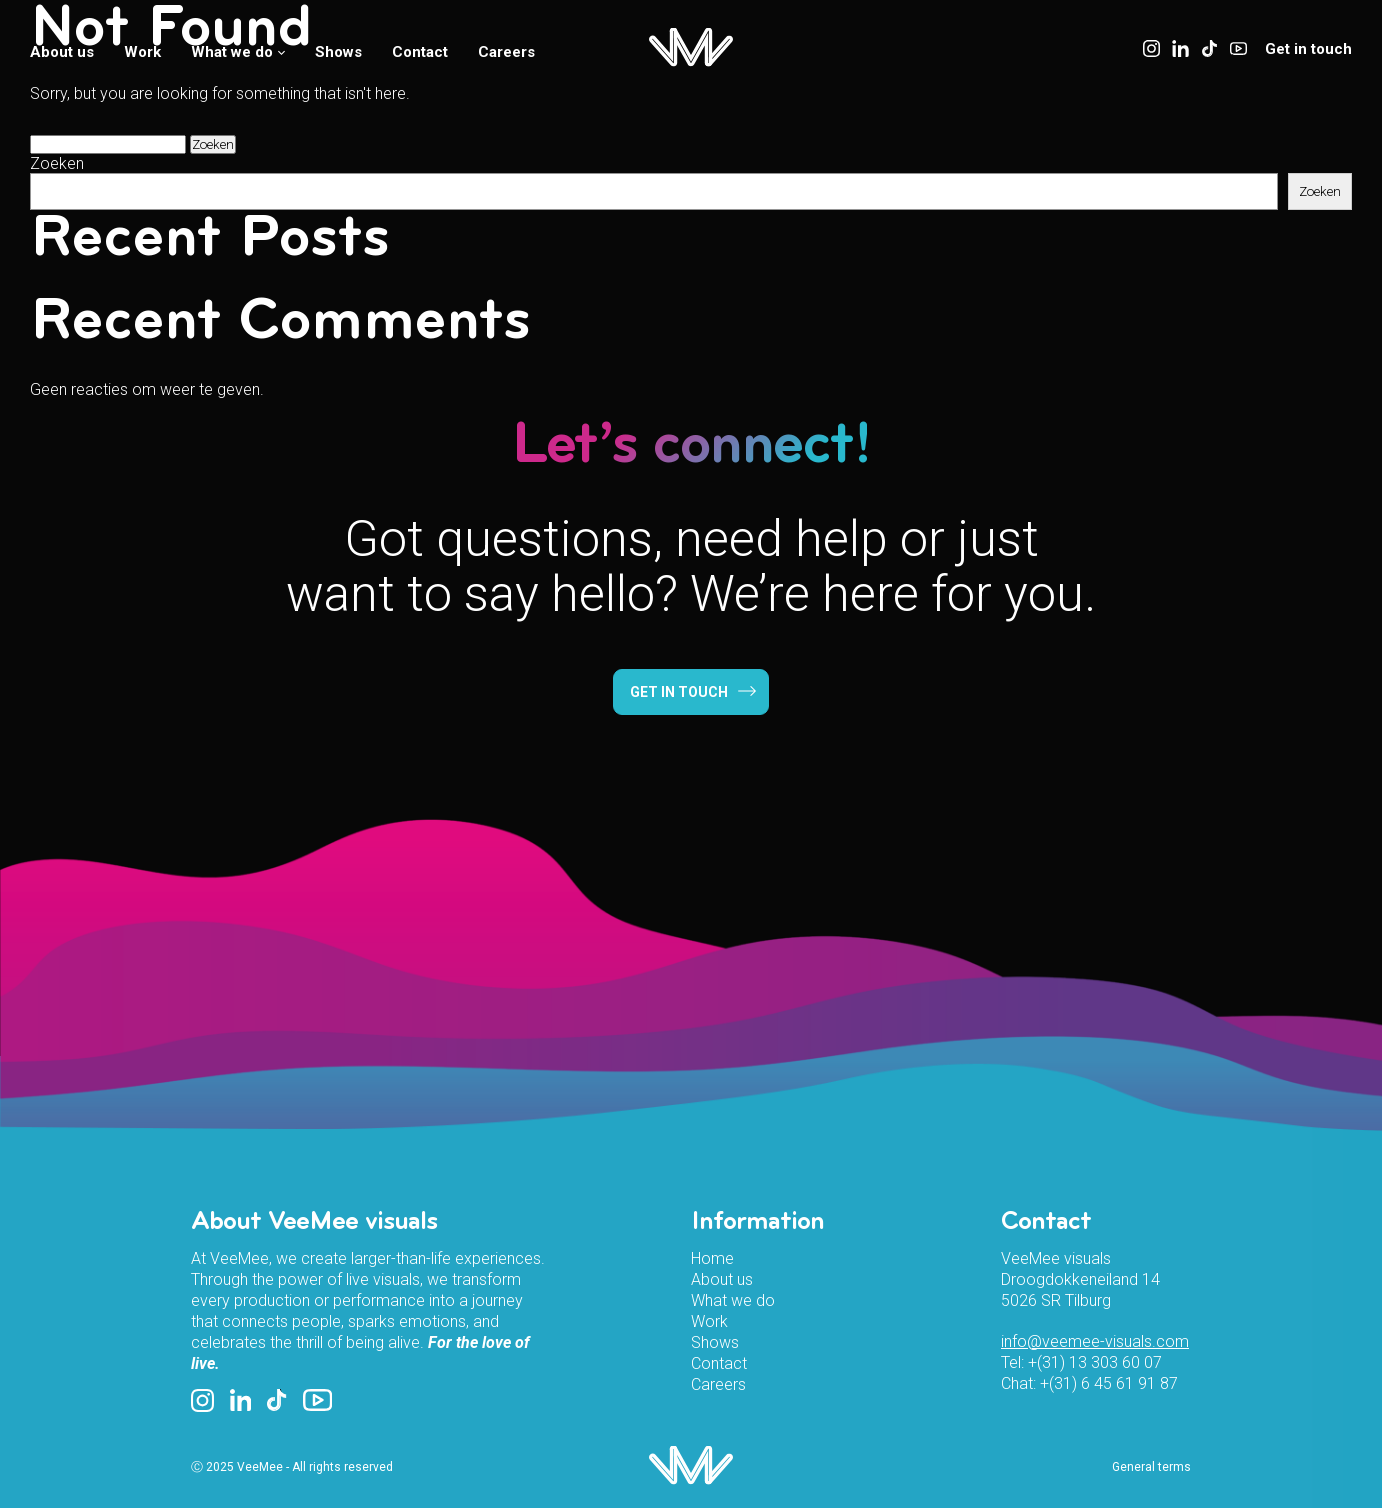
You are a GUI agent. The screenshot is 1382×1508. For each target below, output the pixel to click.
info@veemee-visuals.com (1095, 1341)
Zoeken (57, 163)
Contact (420, 52)
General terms (1151, 1467)
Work (142, 52)
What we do (238, 52)
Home (712, 1258)
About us (62, 52)
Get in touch (1308, 49)
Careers (506, 52)
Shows (338, 52)
